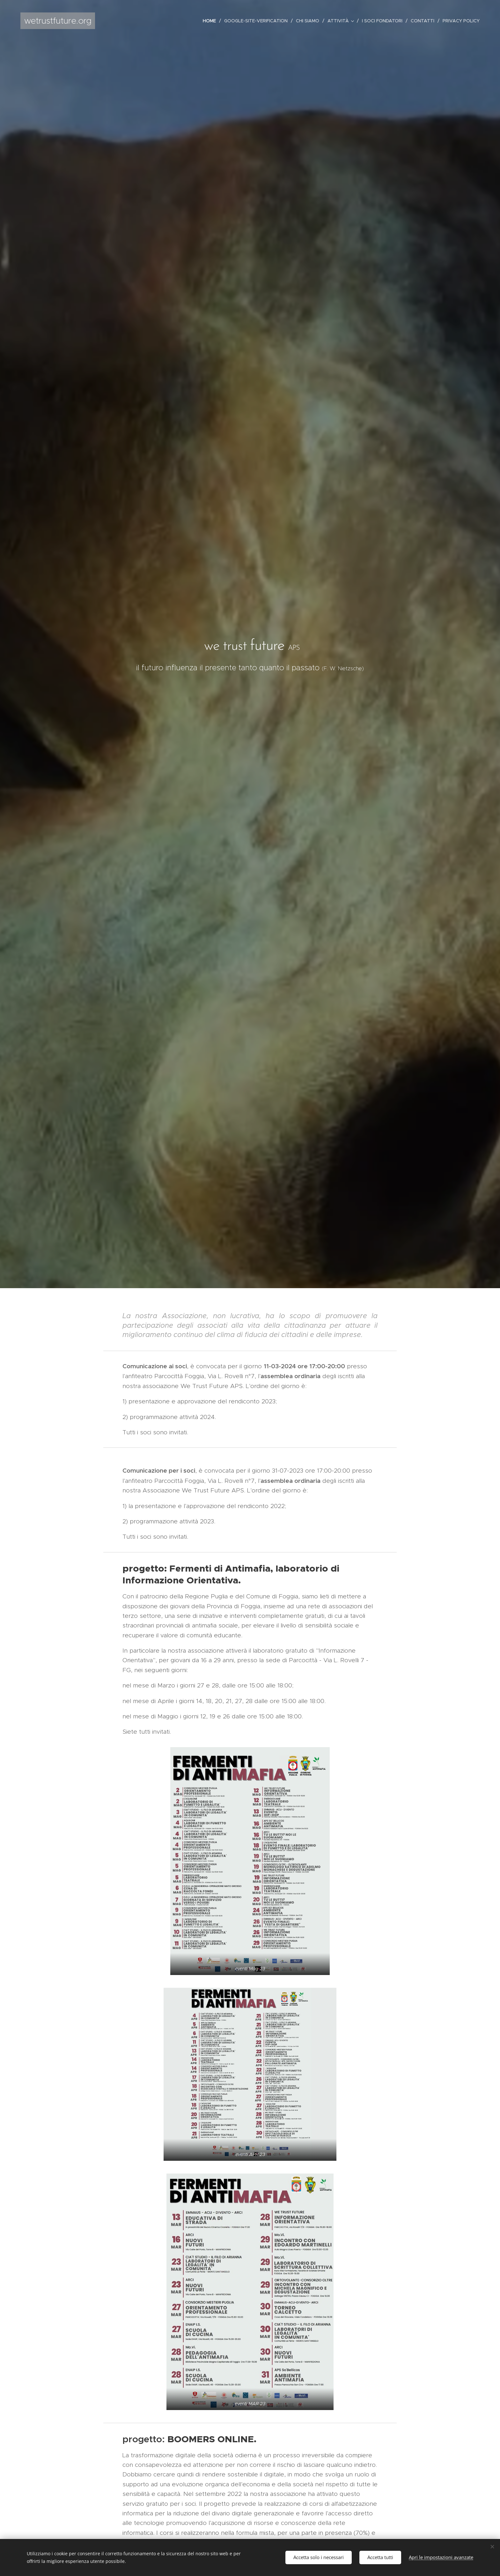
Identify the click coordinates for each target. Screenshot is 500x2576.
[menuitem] (211, 21)
